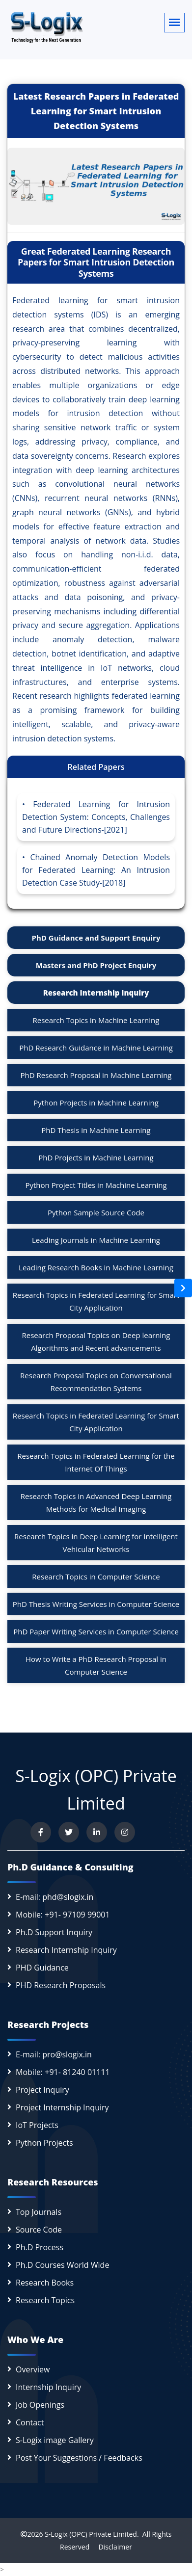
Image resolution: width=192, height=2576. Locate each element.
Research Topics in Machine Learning (96, 1020)
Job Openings (40, 2404)
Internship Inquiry (48, 2387)
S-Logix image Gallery (55, 2440)
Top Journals (38, 2212)
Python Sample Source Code (96, 1212)
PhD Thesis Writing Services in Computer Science (96, 1604)
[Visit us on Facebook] (40, 1832)
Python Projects (44, 2142)
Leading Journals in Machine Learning (96, 1240)
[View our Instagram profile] (124, 1832)
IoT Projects (37, 2125)
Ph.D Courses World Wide (62, 2265)
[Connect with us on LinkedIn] (96, 1832)
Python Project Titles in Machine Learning (95, 1185)
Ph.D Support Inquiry (54, 1932)
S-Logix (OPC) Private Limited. (91, 2534)
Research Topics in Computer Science (96, 1576)
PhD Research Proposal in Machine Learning (96, 1075)
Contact (30, 2422)
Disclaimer (111, 2546)
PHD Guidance (42, 1967)
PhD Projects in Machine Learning (95, 1157)
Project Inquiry (42, 2089)
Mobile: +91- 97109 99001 (63, 1914)
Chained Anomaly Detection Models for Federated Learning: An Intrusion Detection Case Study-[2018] (96, 870)
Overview (33, 2369)
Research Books (45, 2282)
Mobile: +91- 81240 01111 (63, 2072)
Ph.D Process (39, 2247)
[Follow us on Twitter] (68, 1832)
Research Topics (45, 2300)
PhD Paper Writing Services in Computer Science (96, 1631)
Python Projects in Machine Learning (96, 1102)
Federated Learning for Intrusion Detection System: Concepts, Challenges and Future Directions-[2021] (96, 817)
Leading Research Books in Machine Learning (96, 1267)
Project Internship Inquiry (62, 2107)
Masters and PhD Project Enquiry (96, 965)
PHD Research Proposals (61, 1985)
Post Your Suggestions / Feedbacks (79, 2457)
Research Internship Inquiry (96, 993)
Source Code (39, 2229)
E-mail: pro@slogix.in (54, 2054)
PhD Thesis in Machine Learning (95, 1130)
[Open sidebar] (183, 1288)
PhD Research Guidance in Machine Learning (96, 1047)
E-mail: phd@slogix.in (54, 1897)
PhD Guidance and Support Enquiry (96, 938)
